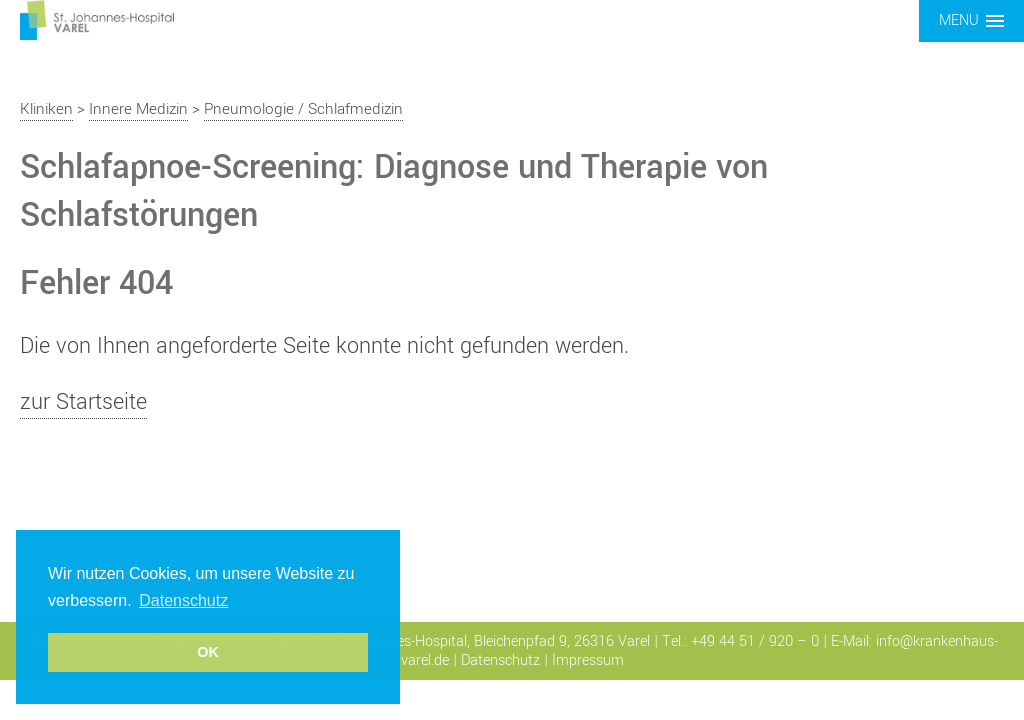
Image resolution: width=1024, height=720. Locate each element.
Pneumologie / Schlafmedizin (303, 109)
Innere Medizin (138, 109)
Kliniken (46, 109)
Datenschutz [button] (183, 600)
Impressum (588, 660)
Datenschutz (500, 660)
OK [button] (208, 652)
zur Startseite (83, 402)
